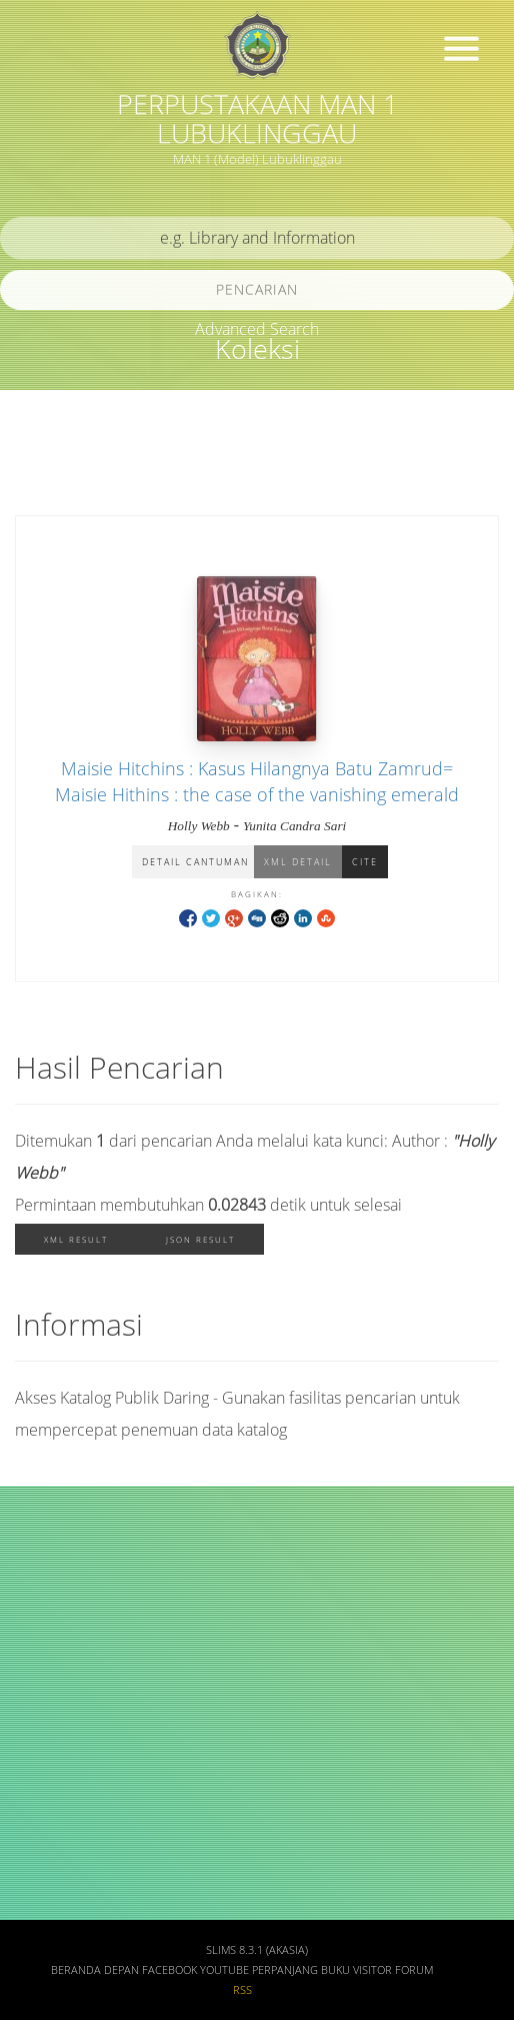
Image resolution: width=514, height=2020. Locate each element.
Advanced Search (257, 329)
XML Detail (298, 863)
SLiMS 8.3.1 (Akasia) (257, 1950)
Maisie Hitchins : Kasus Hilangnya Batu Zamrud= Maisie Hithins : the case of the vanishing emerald (257, 782)
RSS (242, 1990)
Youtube (224, 1970)
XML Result (76, 1242)
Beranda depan (95, 1970)
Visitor (372, 1970)
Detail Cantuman (195, 863)
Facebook (169, 1970)
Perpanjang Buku (301, 1970)
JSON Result (200, 1242)
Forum (414, 1970)
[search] (257, 241)
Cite (365, 863)
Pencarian (257, 292)
